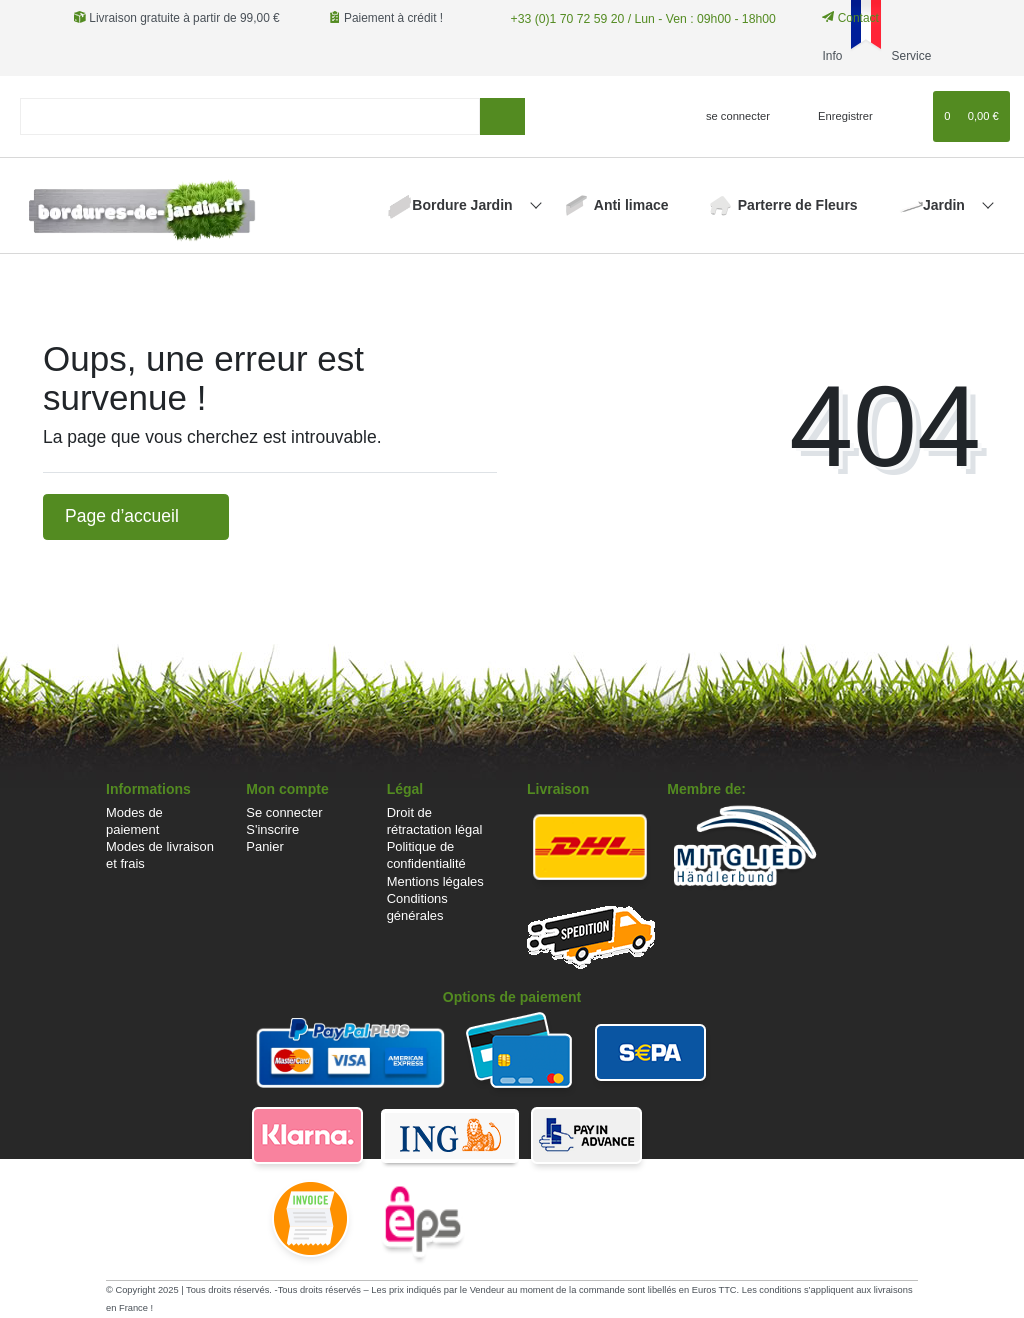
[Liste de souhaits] (908, 116)
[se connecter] (729, 116)
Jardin (946, 205)
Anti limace (631, 205)
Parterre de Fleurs (798, 205)
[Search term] (250, 116)
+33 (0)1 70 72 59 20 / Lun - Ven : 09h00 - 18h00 (638, 18)
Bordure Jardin (464, 205)
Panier (264, 846)
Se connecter (284, 812)
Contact (845, 18)
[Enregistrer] (834, 116)
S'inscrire (272, 829)
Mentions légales (435, 881)
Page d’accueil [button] (136, 516)
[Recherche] (502, 116)
